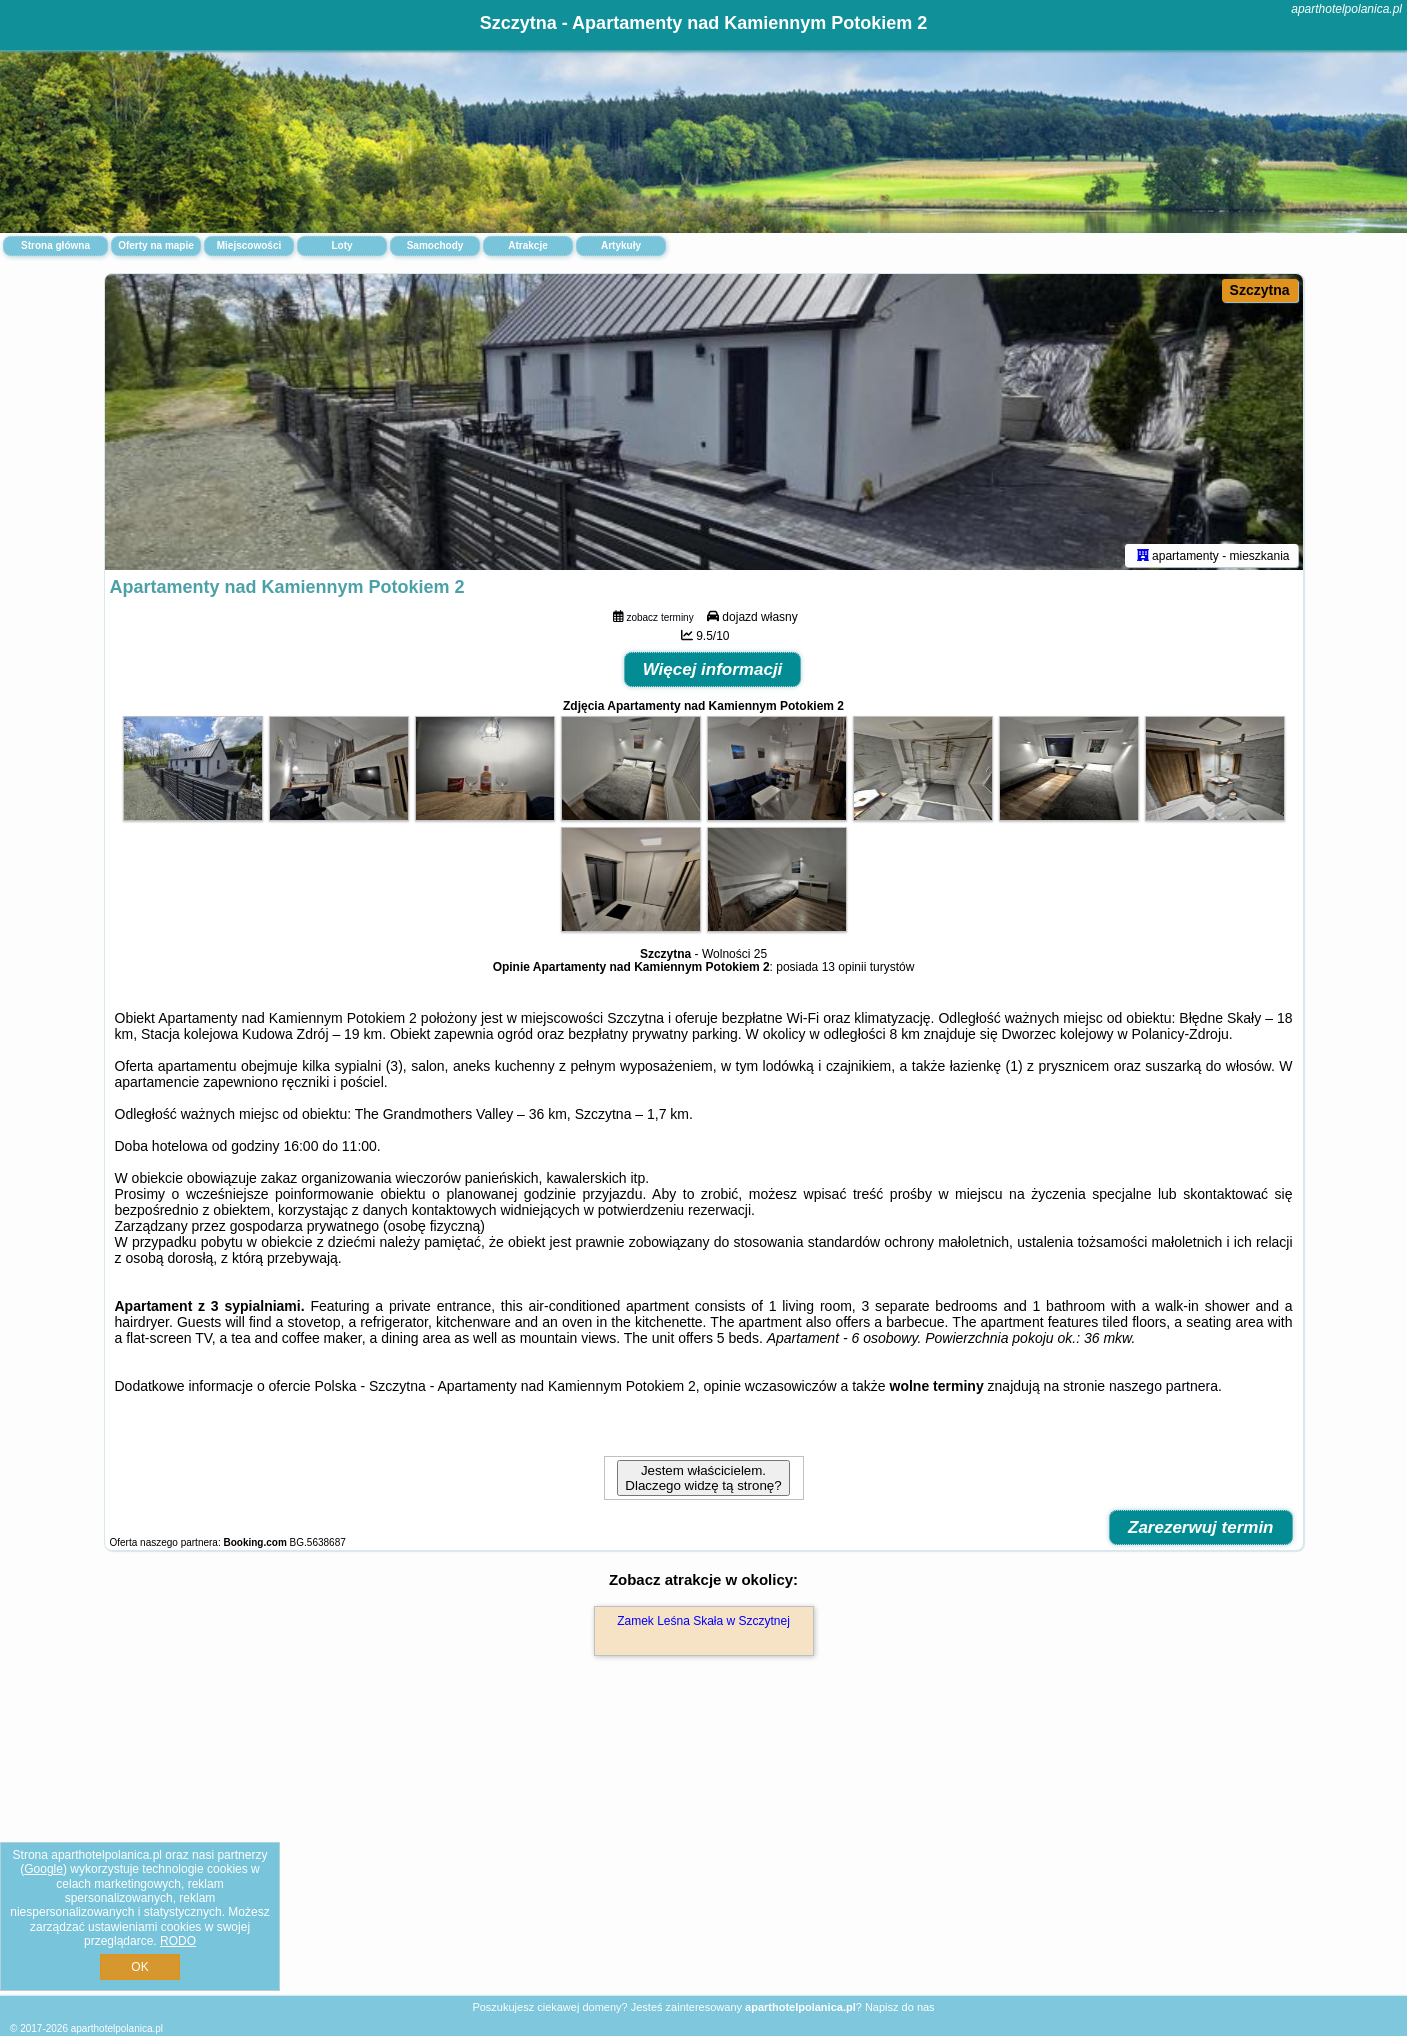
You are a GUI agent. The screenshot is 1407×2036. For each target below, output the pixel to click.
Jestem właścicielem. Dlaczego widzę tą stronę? (703, 1482)
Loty (341, 245)
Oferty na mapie (156, 245)
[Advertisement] (704, 1849)
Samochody (435, 245)
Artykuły (621, 245)
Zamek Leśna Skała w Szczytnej (703, 1625)
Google (43, 1869)
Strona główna (55, 245)
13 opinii (844, 971)
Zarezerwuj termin (1201, 1531)
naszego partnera (1163, 1390)
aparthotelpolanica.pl (1346, 9)
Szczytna (1260, 290)
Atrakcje (527, 245)
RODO (178, 1941)
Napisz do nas (900, 2007)
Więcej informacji (713, 673)
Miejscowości (249, 245)
